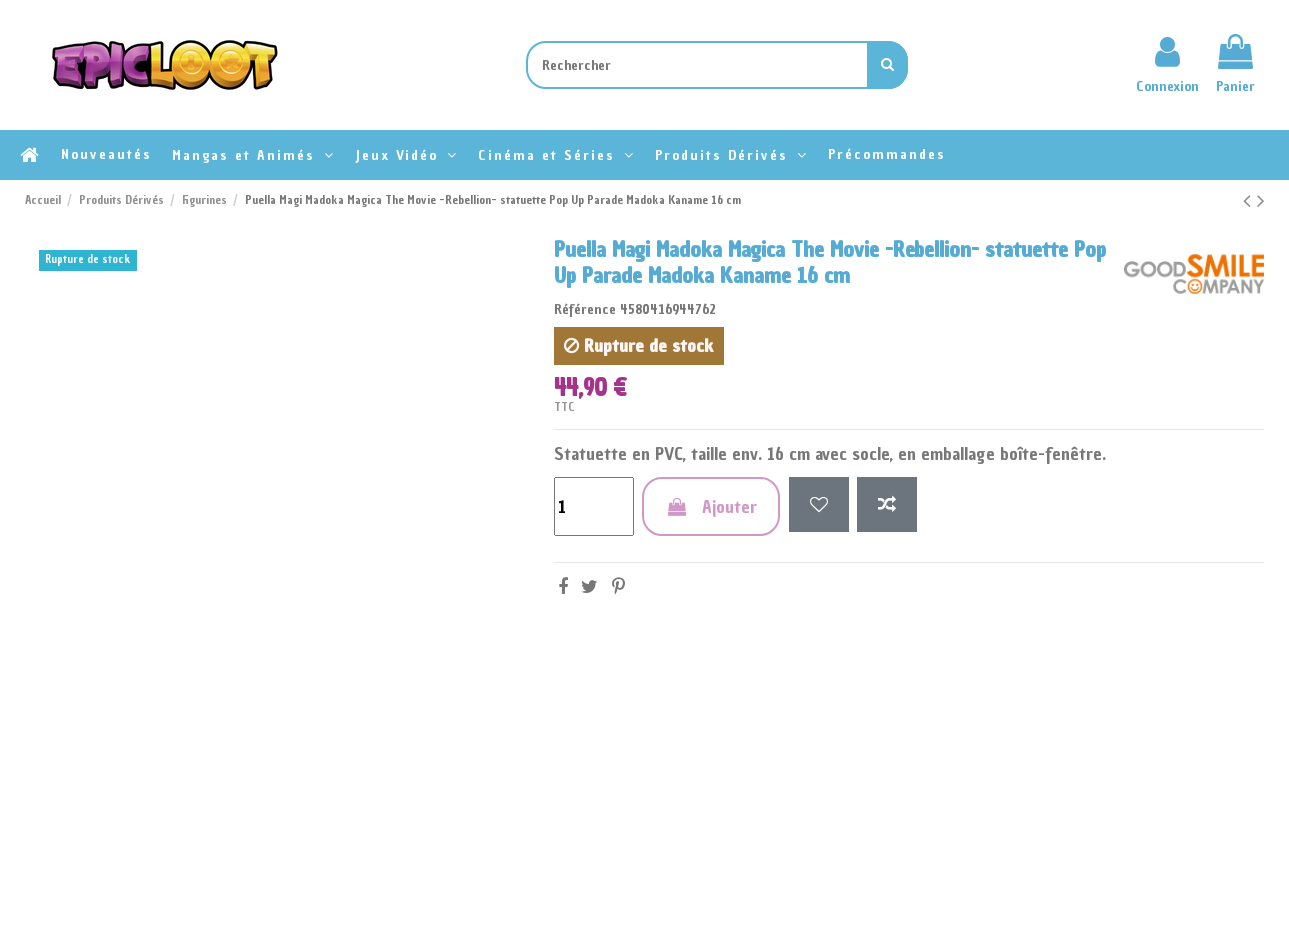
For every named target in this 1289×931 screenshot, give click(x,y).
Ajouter (711, 506)
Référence (585, 309)
